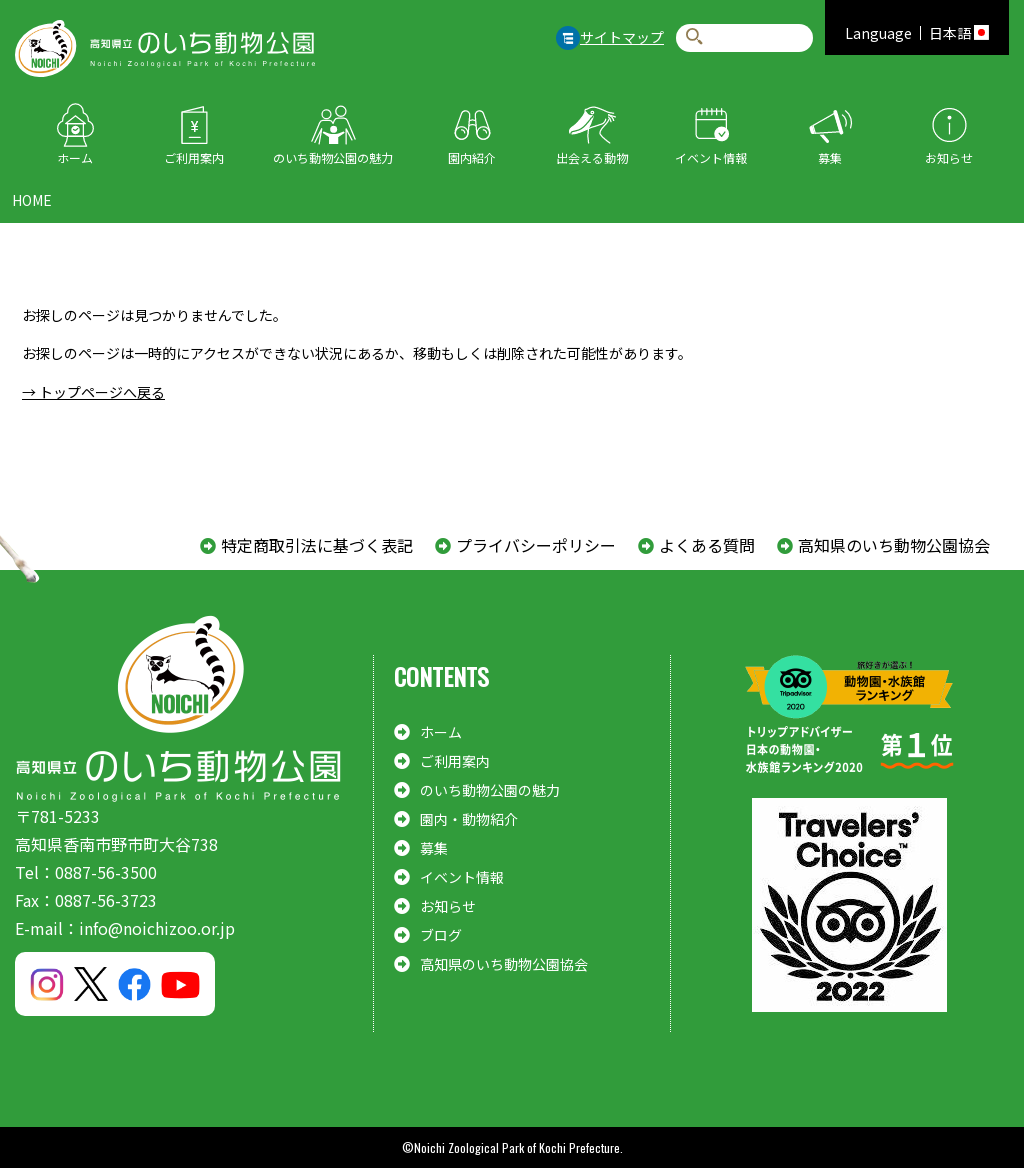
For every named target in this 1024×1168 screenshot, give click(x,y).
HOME (32, 200)
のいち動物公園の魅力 (333, 157)
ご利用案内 (194, 157)
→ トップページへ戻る (93, 392)
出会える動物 (592, 157)
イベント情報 (711, 157)
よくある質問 (707, 545)
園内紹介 (472, 157)
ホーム (75, 157)
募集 (830, 157)
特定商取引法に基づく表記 (317, 545)
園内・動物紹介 (469, 819)
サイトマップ (622, 37)
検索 (694, 37)
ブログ (441, 935)
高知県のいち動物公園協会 (894, 545)
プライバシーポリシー (536, 545)
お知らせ (949, 157)
